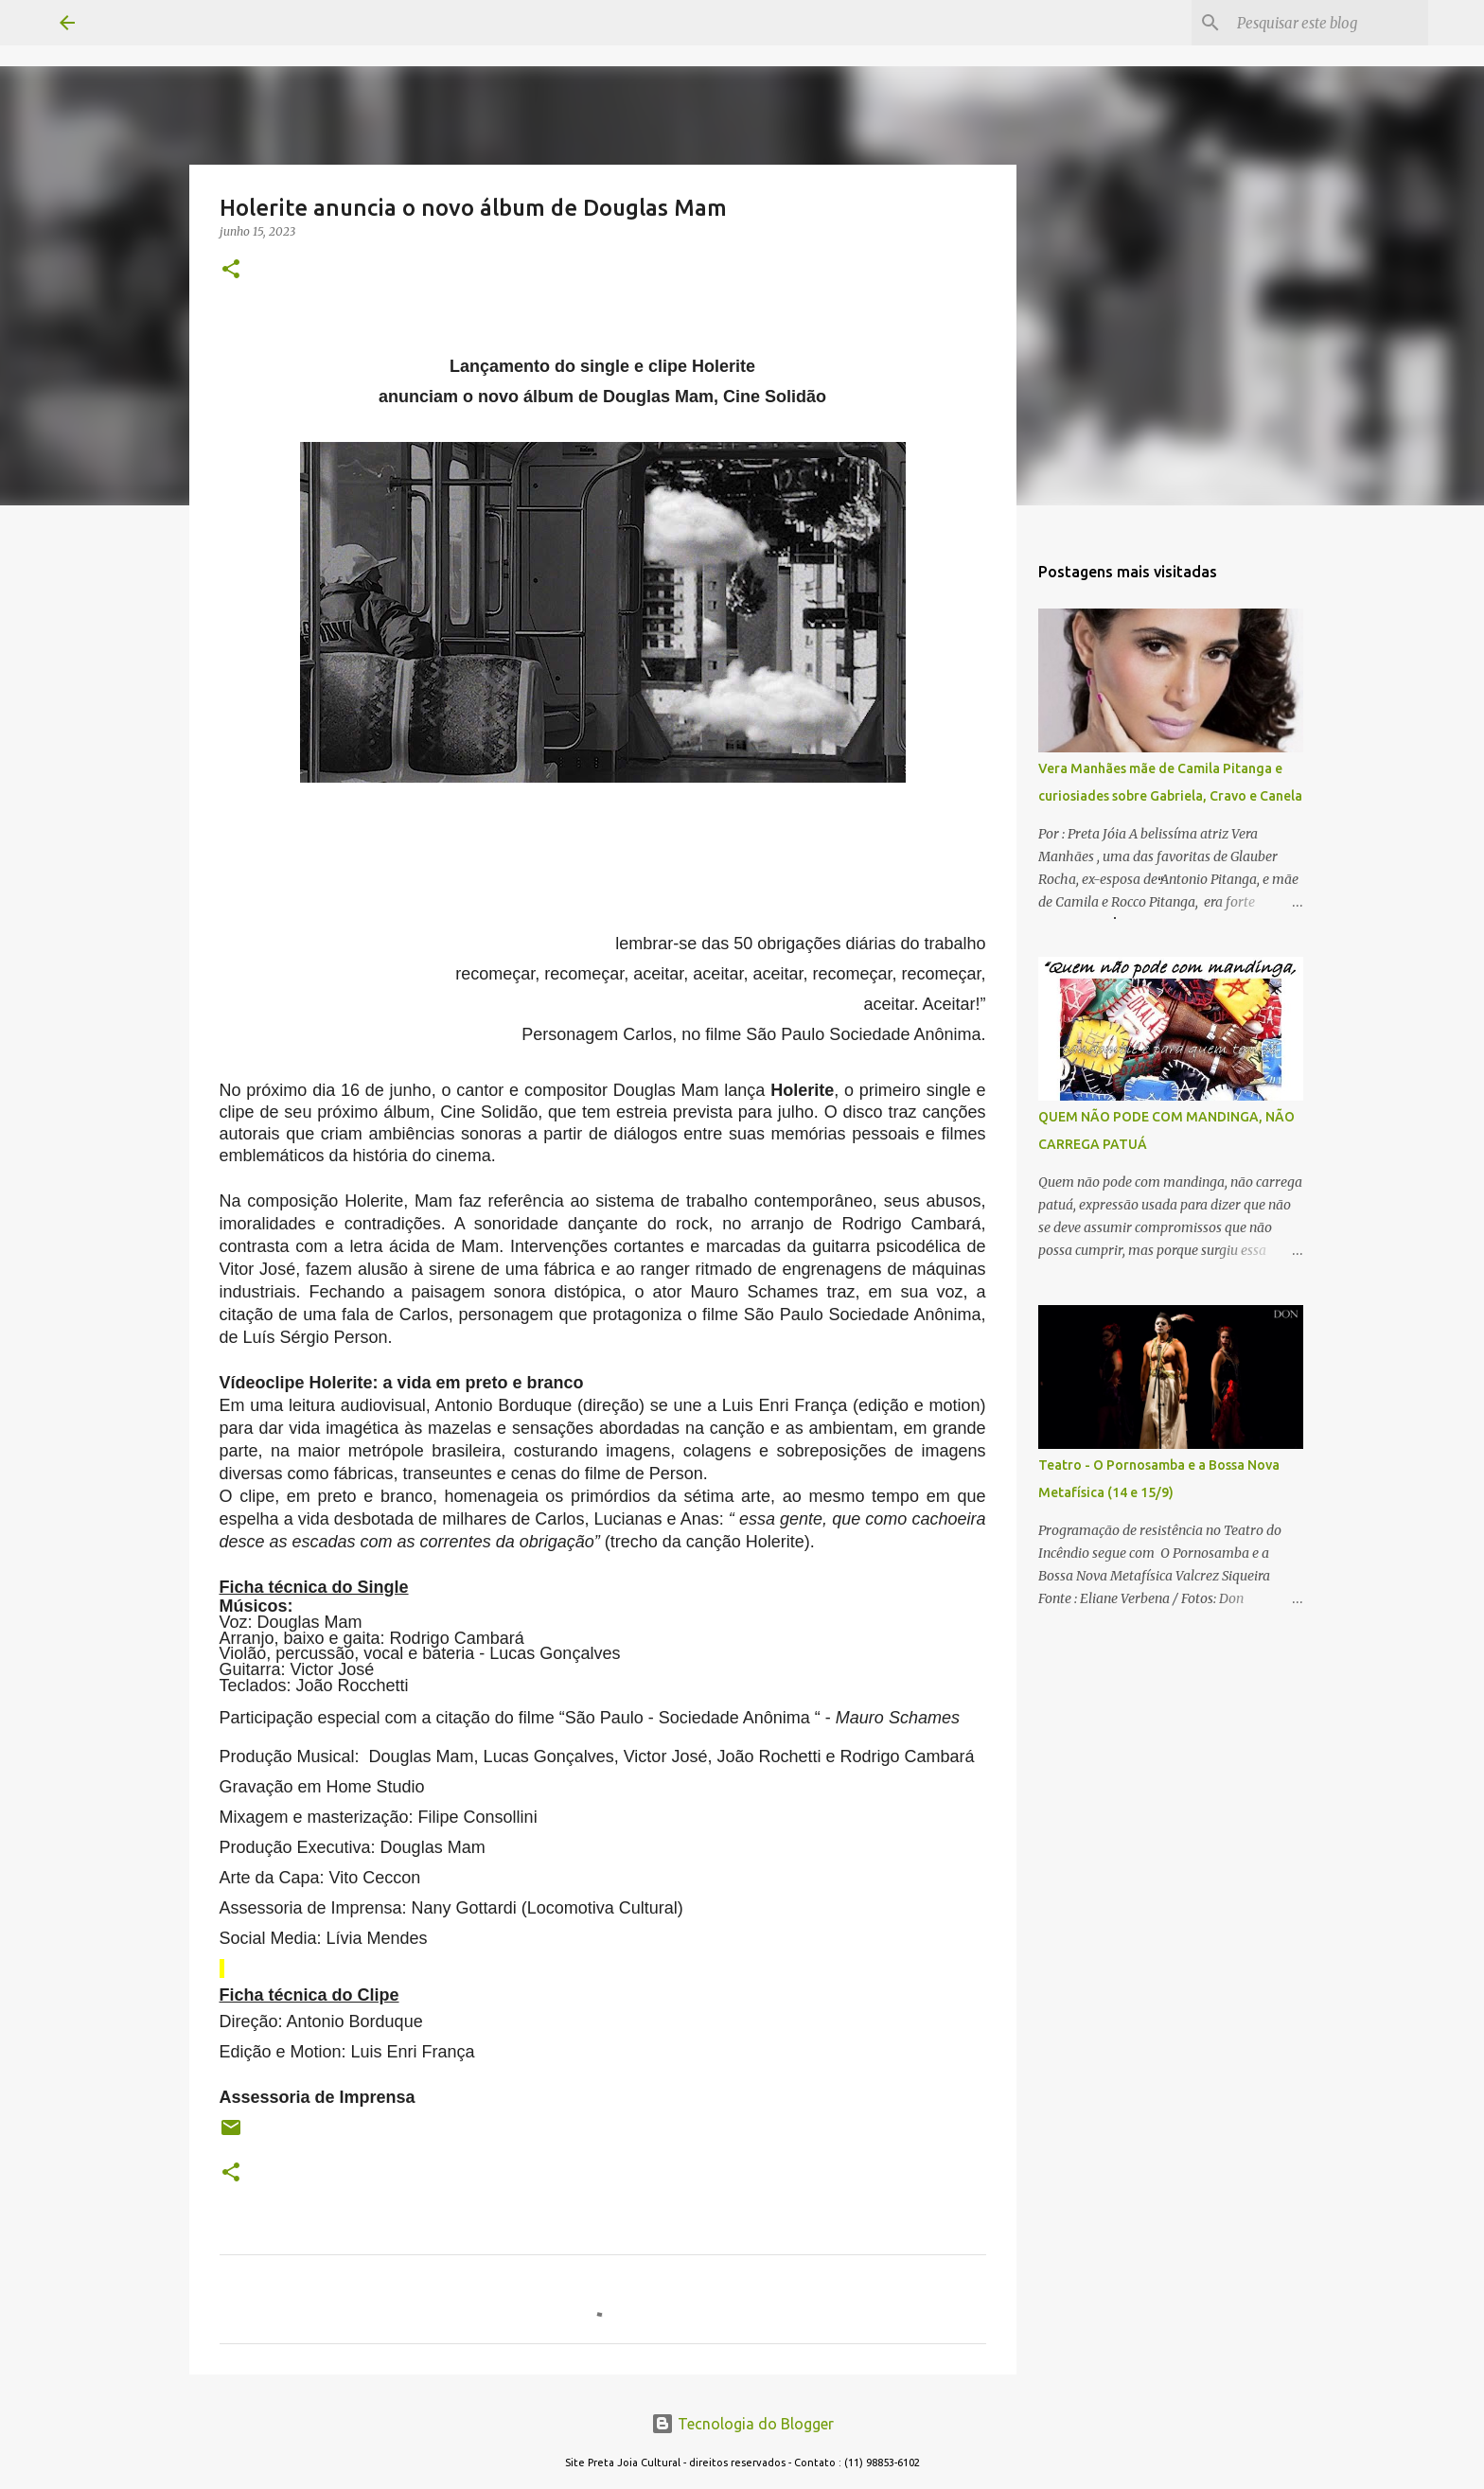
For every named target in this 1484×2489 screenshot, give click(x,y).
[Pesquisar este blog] (1328, 22)
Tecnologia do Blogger (742, 2423)
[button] (231, 270)
